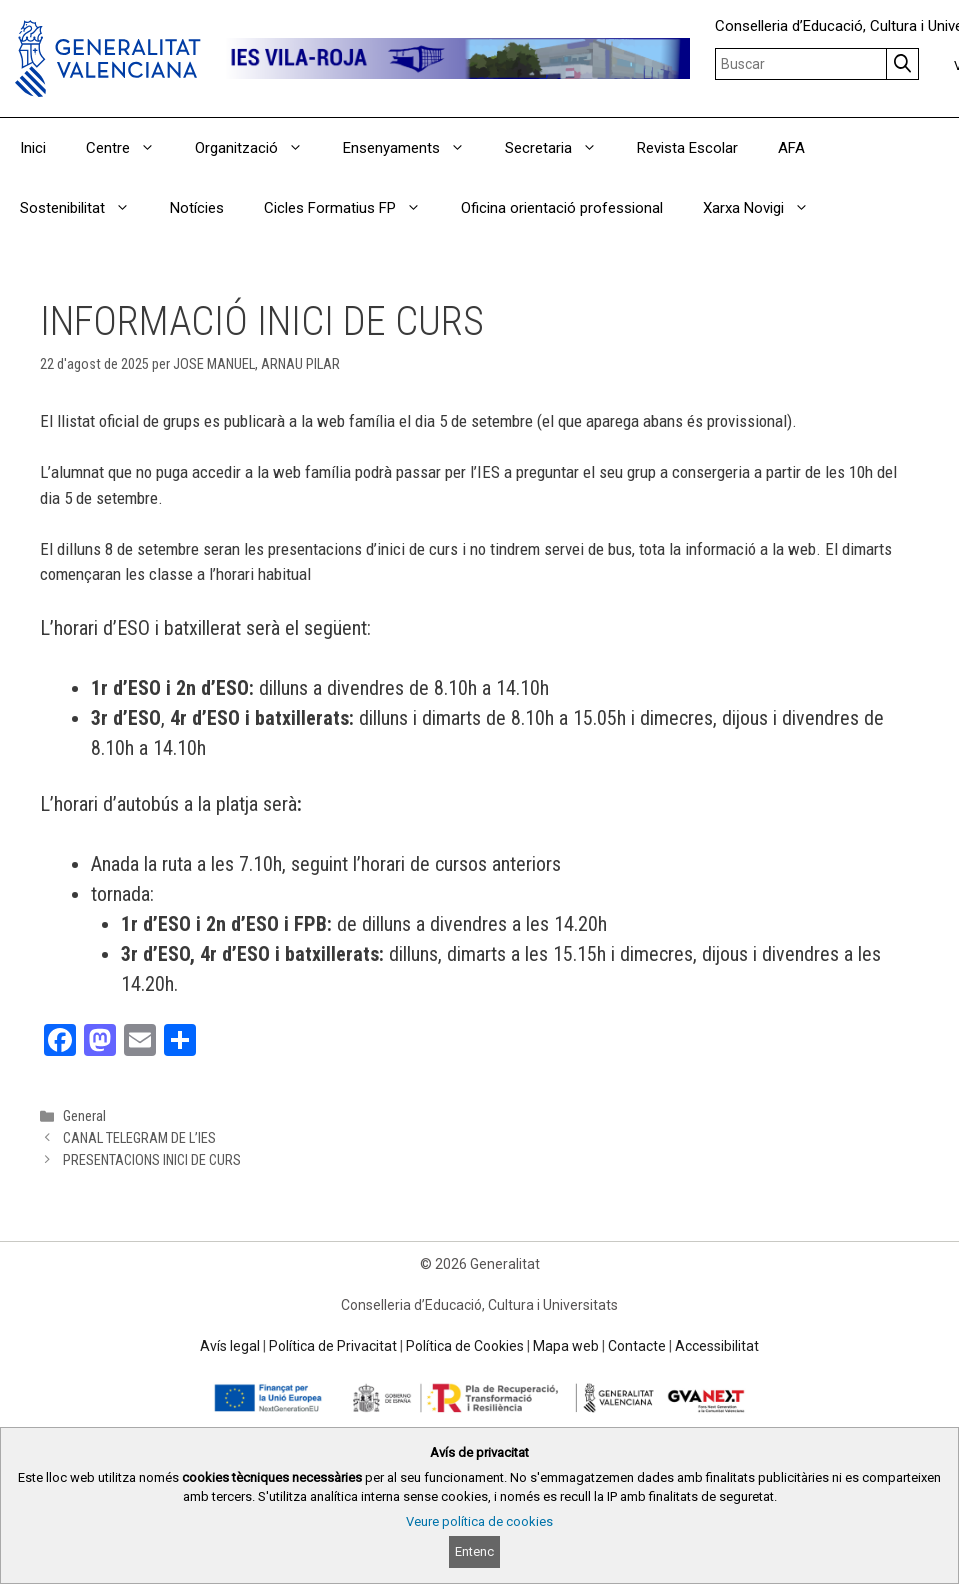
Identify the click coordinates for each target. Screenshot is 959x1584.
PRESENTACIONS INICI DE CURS (152, 1160)
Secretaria (561, 148)
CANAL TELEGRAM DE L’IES (139, 1138)
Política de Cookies (465, 1346)
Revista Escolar (687, 148)
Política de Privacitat (333, 1346)
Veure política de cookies (479, 1521)
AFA (791, 148)
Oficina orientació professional (562, 208)
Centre (130, 148)
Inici (33, 148)
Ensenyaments (414, 148)
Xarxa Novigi (766, 208)
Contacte (637, 1346)
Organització (259, 148)
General (84, 1116)
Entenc (474, 1551)
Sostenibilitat (85, 208)
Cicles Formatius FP (352, 208)
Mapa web (566, 1346)
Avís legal (230, 1346)
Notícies (197, 208)
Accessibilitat (717, 1346)
